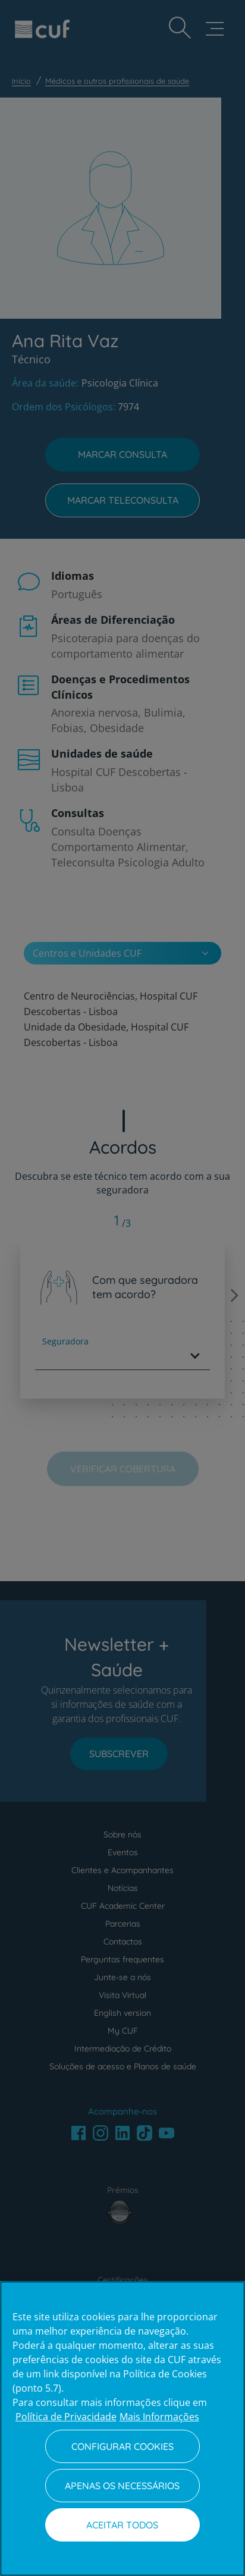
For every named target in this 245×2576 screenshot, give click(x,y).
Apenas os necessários (122, 2486)
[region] (122, 2428)
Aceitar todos (122, 2525)
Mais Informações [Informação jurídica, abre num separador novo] (159, 2416)
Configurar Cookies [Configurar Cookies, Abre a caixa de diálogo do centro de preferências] (122, 2446)
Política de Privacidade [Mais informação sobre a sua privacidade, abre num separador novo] (66, 2416)
